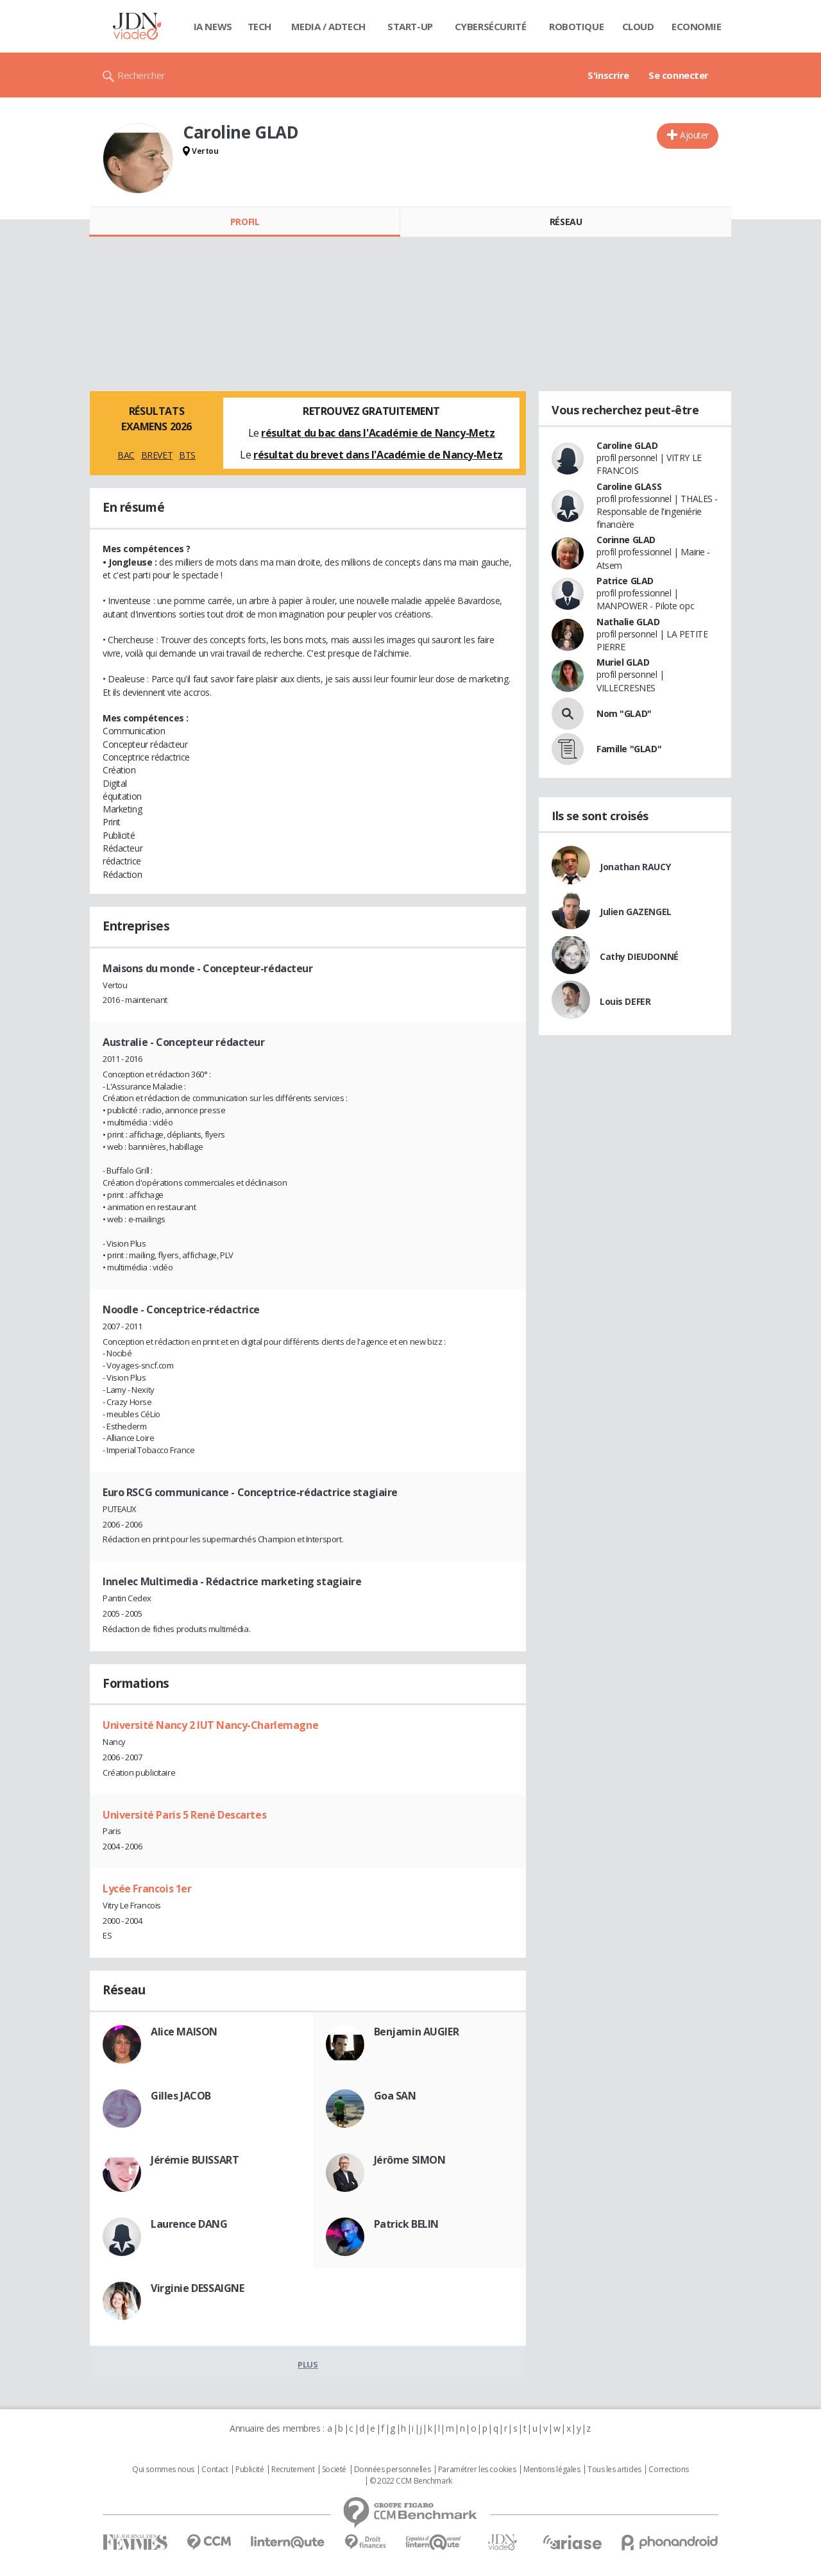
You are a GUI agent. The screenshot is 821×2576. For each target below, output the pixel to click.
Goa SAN (395, 2096)
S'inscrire (608, 75)
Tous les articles (614, 2469)
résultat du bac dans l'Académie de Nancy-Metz (378, 433)
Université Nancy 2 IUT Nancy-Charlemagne (210, 1725)
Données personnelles (392, 2469)
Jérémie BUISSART (195, 2160)
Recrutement (292, 2469)
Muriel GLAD (623, 662)
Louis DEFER (625, 1001)
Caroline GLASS (629, 486)
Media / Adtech (328, 26)
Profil (244, 221)
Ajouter (694, 135)
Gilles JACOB (181, 2096)
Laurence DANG (189, 2224)
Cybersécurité (491, 26)
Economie (697, 26)
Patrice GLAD (625, 581)
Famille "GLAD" (629, 749)
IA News (213, 26)
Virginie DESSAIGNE (197, 2288)
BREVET (157, 455)
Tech (259, 26)
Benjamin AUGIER (416, 2032)
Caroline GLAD (627, 445)
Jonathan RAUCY (635, 867)
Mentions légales (551, 2469)
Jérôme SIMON (410, 2160)
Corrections (668, 2469)
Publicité (249, 2469)
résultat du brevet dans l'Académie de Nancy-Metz (378, 455)
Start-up (410, 26)
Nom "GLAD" (624, 713)
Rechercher (141, 75)
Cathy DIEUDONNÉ (639, 956)
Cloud (638, 26)
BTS (187, 455)
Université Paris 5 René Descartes (184, 1815)
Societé (334, 2469)
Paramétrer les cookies (477, 2469)
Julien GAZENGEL (636, 911)
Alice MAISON (184, 2032)
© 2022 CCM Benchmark (410, 2481)
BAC (126, 455)
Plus (307, 2364)
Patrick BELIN (406, 2224)
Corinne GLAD (626, 540)
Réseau (566, 221)
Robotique (576, 26)
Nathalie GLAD (628, 622)
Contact (214, 2469)
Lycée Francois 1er (147, 1888)
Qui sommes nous (163, 2469)
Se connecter (678, 75)
